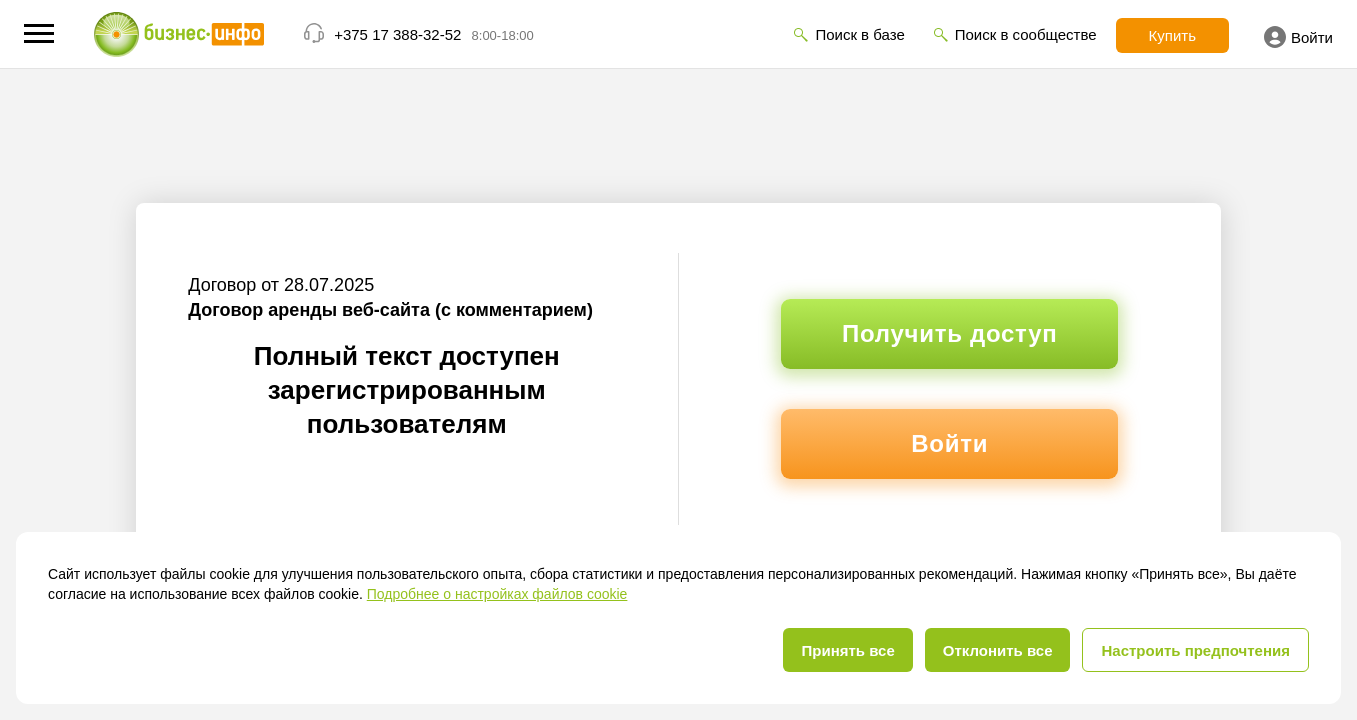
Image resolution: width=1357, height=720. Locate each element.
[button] (39, 33)
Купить (1172, 35)
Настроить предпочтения (1195, 650)
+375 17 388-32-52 (397, 34)
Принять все (847, 650)
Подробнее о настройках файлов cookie (497, 594)
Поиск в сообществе (1026, 34)
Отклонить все (998, 650)
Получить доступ (949, 333)
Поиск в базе (859, 34)
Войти (1298, 37)
